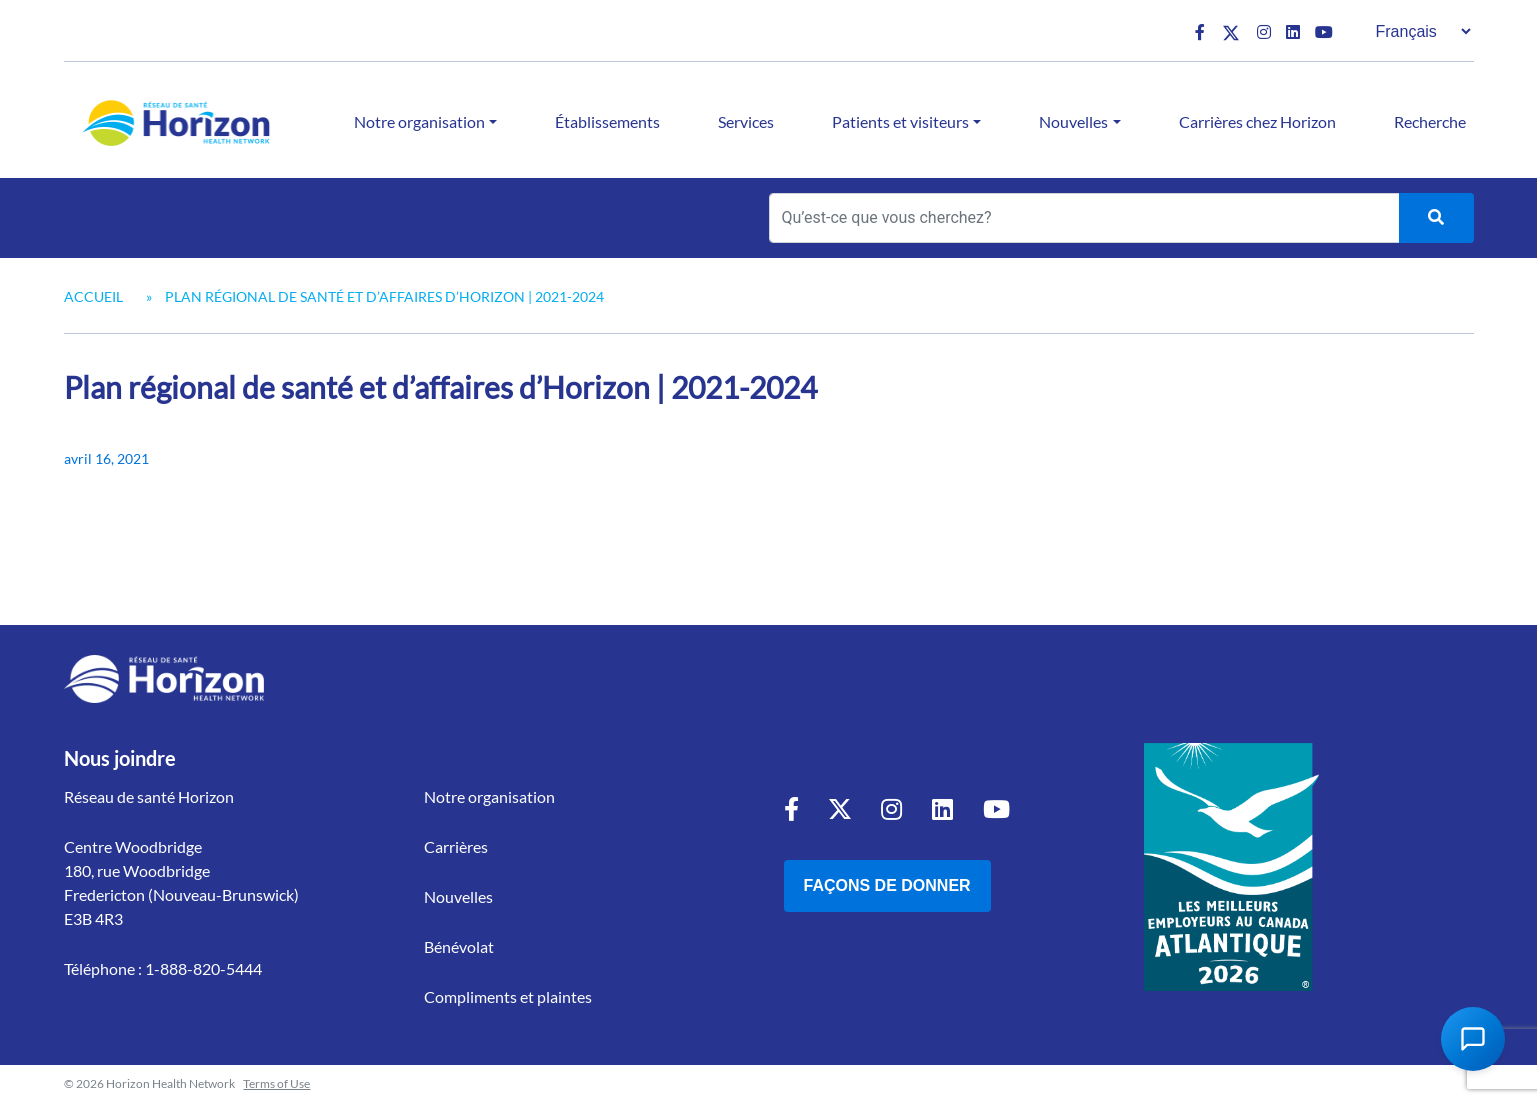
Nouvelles (1073, 121)
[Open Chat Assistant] (1473, 1039)
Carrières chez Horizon (1257, 121)
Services (746, 121)
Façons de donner (887, 885)
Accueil (93, 296)
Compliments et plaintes (508, 996)
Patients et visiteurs (900, 121)
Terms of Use (276, 1083)
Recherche (1430, 121)
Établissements (607, 121)
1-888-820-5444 (203, 968)
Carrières (456, 846)
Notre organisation (419, 121)
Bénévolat (459, 946)
